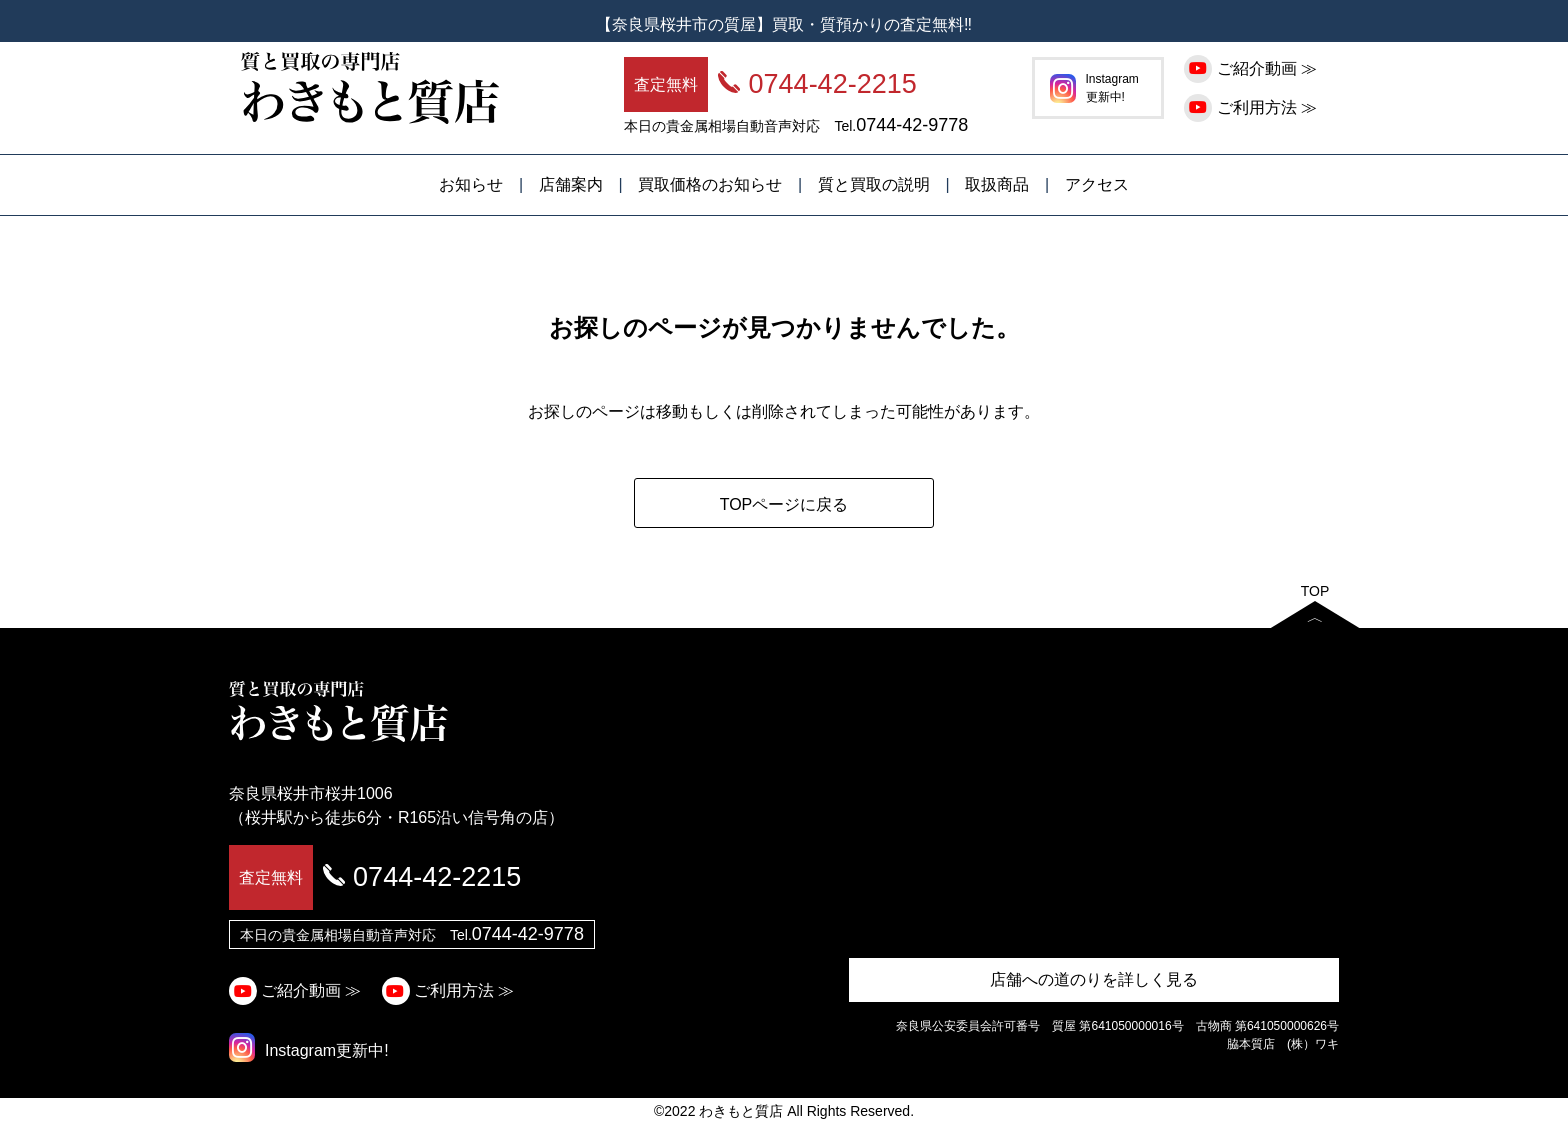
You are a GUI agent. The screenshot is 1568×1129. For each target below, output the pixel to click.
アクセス (1097, 184)
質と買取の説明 (874, 184)
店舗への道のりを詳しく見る (1094, 979)
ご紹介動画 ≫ (1253, 68)
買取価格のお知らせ (710, 184)
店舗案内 (571, 184)
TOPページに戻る (784, 504)
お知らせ (471, 184)
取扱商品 (997, 184)
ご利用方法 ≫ (1253, 107)
